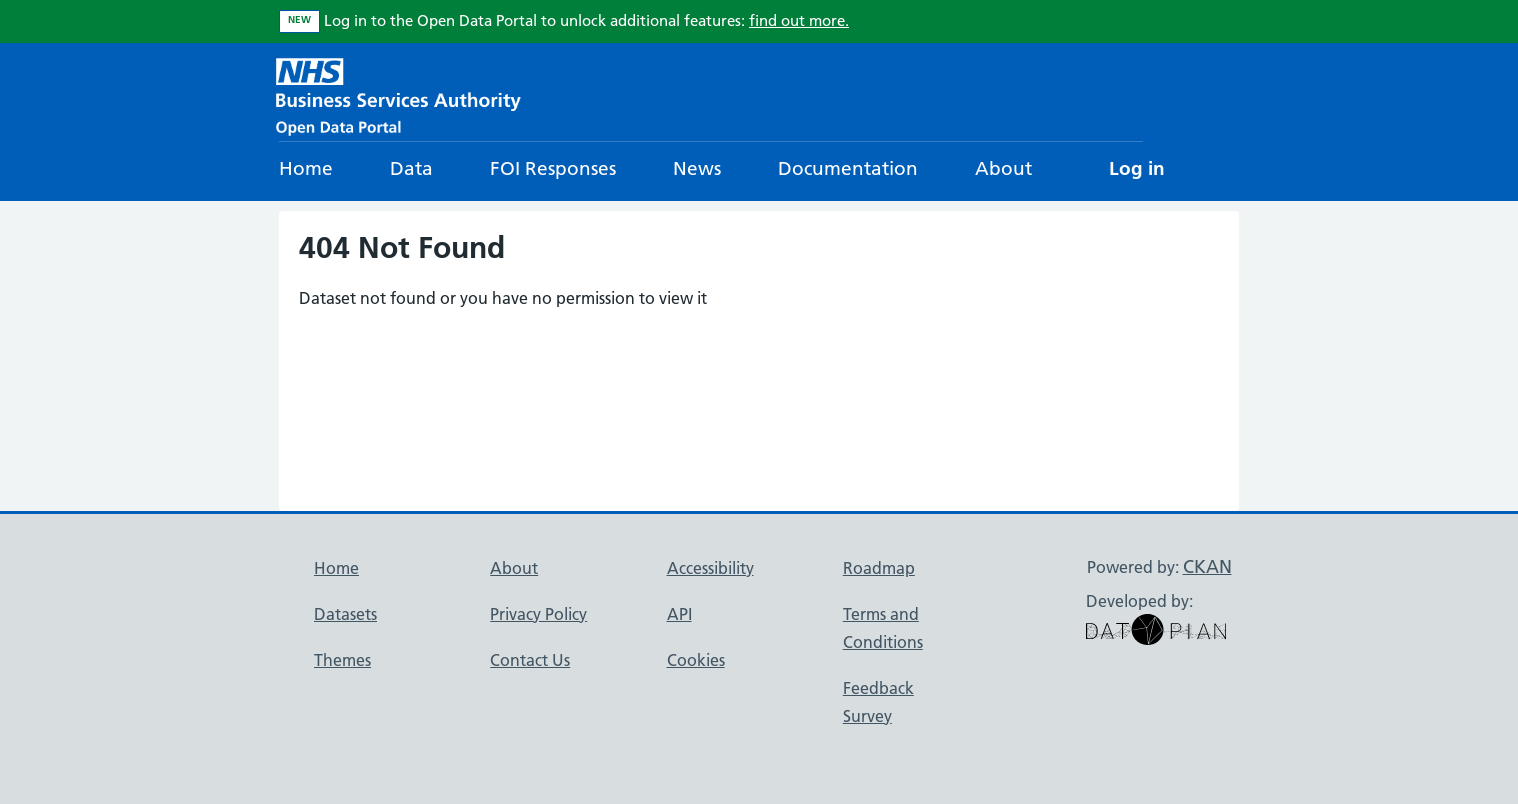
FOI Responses (553, 168)
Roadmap (879, 568)
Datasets (345, 614)
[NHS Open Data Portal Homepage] (398, 94)
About (1003, 168)
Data (411, 168)
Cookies (696, 660)
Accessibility (710, 568)
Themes (342, 660)
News (697, 168)
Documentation (848, 168)
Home (306, 168)
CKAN (1207, 566)
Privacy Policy (538, 614)
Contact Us (530, 660)
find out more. (799, 20)
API (679, 614)
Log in (1137, 168)
